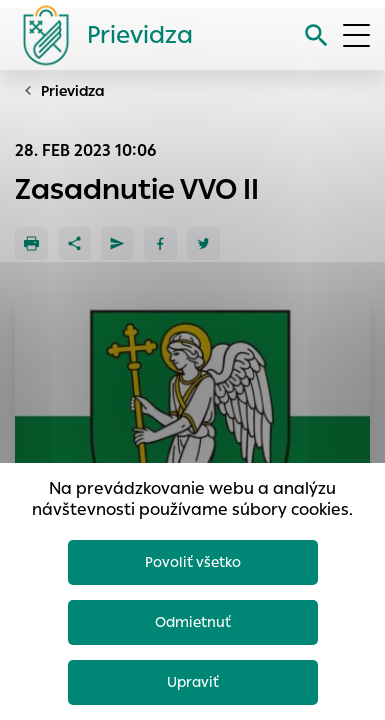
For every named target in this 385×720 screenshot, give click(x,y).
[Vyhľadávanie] (316, 35)
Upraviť (193, 682)
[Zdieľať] (74, 243)
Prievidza (73, 91)
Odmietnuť (193, 622)
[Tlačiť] (31, 243)
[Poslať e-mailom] (117, 243)
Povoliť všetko (193, 562)
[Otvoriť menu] (356, 35)
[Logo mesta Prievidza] (100, 35)
